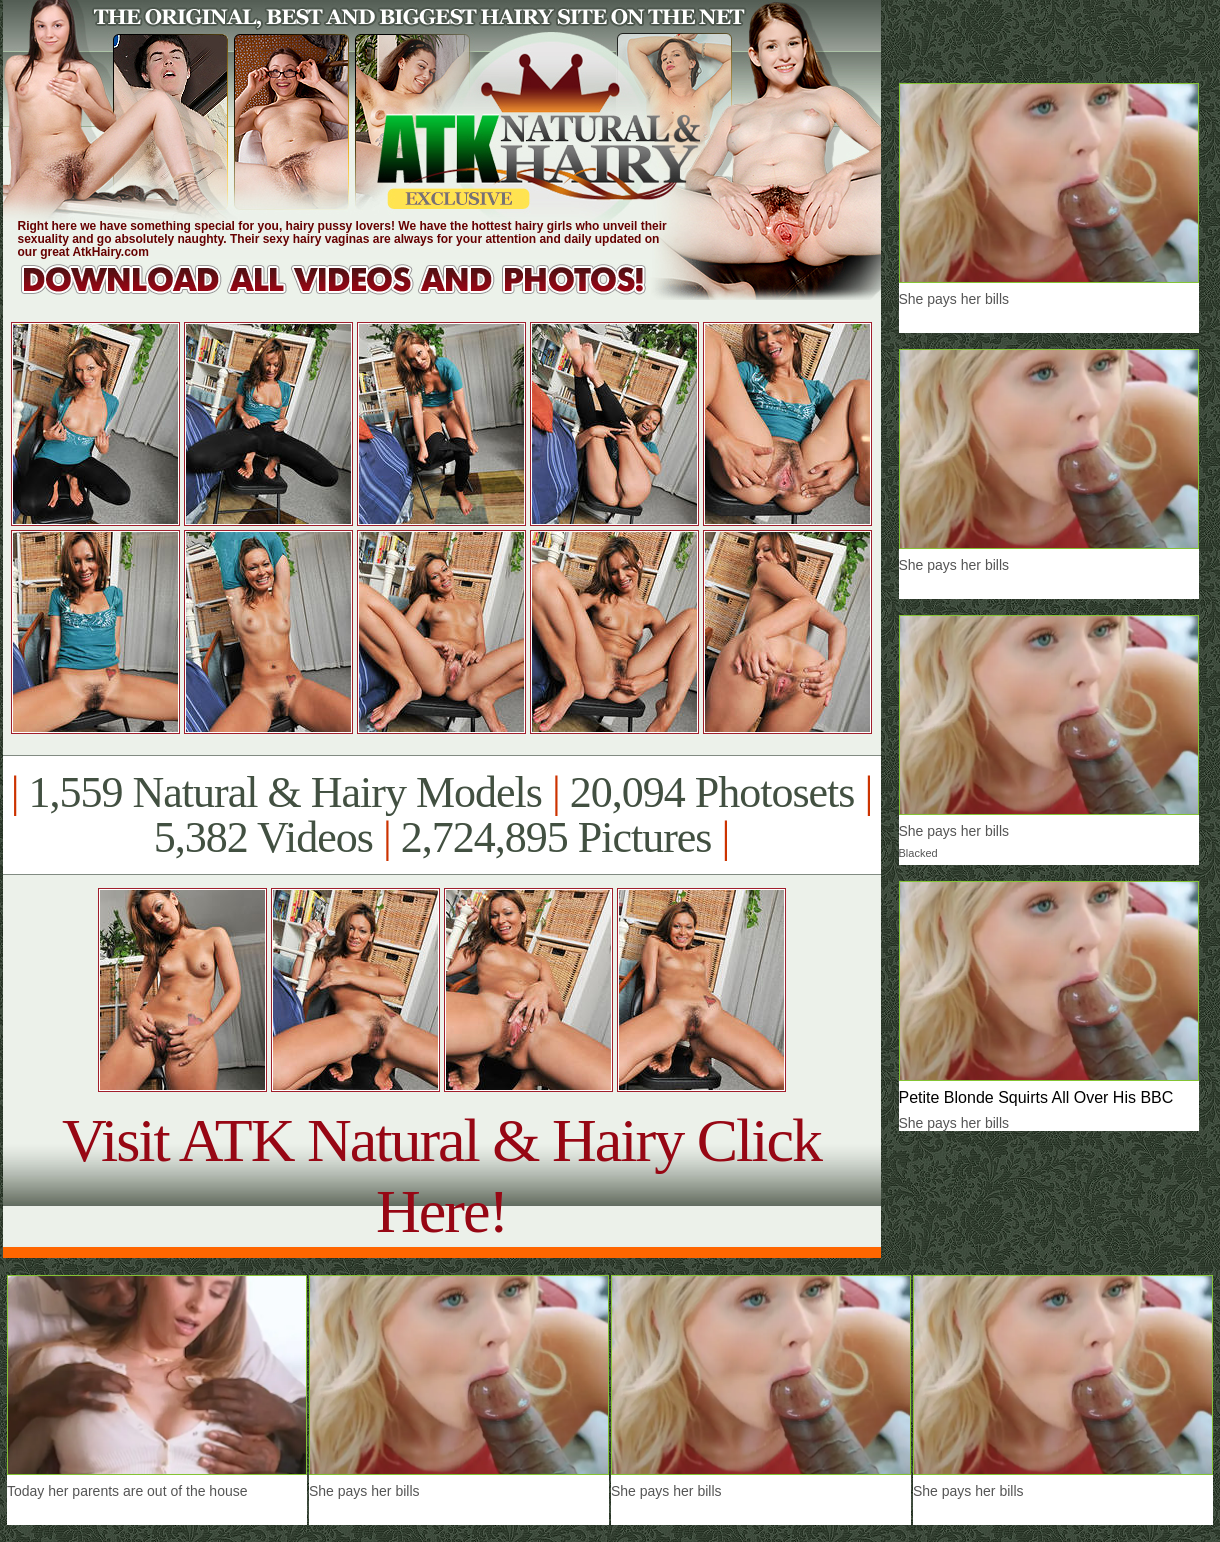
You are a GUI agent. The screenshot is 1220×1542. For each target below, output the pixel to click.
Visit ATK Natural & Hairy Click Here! (441, 1175)
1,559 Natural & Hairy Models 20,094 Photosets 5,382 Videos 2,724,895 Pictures (441, 815)
